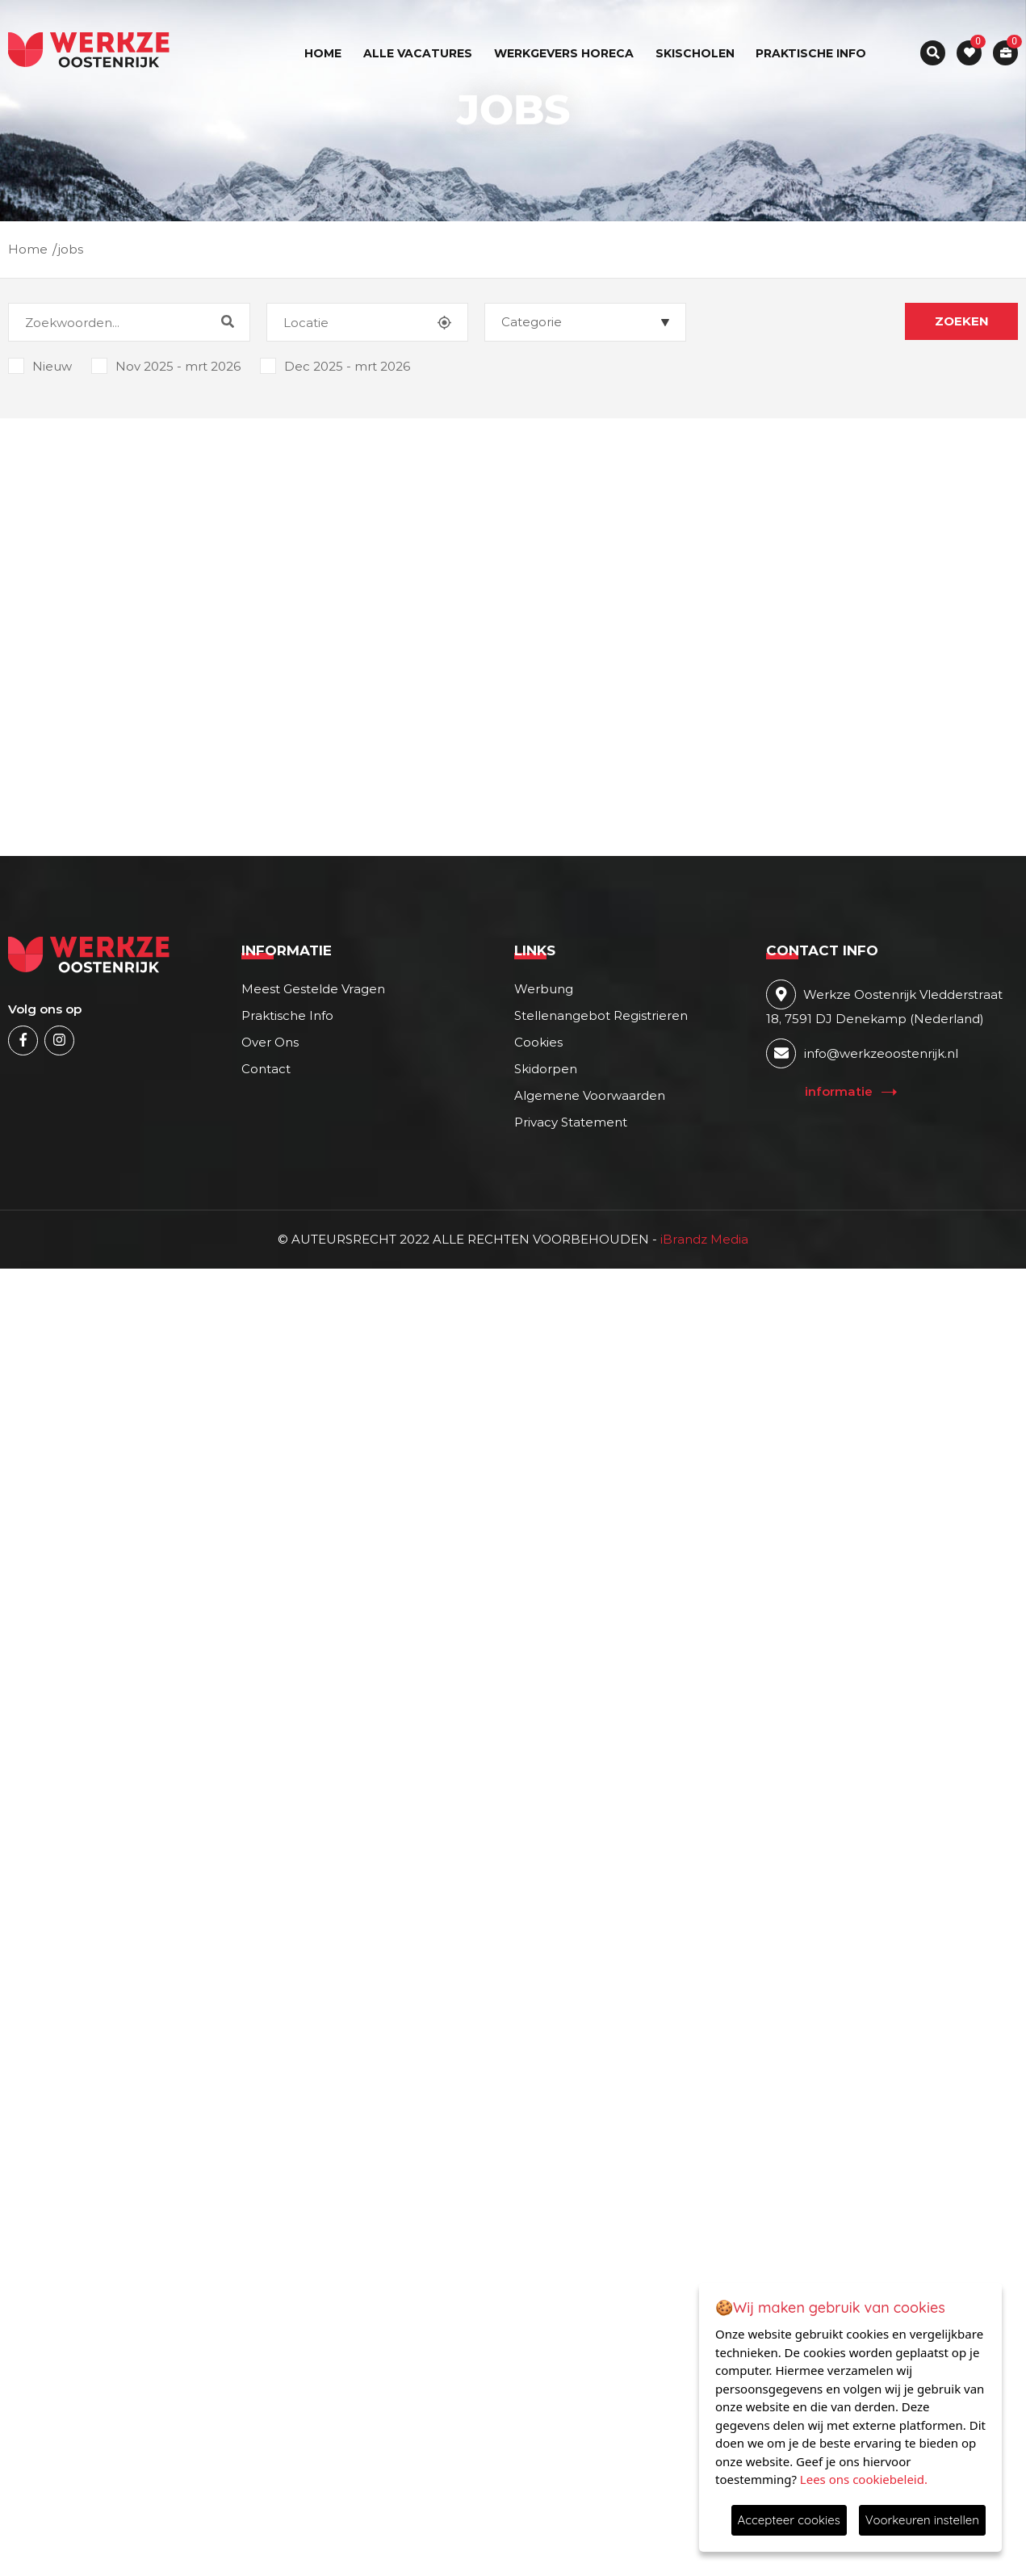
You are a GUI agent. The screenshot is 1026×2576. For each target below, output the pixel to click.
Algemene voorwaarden (589, 1095)
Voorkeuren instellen (922, 2520)
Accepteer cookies (789, 2520)
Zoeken (962, 321)
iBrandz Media (702, 1239)
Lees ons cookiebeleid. (864, 2479)
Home (322, 53)
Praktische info (811, 53)
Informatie (839, 1091)
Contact (266, 1068)
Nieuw (40, 364)
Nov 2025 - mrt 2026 (166, 364)
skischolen (695, 53)
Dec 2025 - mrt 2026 (335, 364)
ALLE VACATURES (417, 53)
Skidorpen (545, 1068)
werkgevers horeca (564, 53)
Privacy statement (570, 1122)
